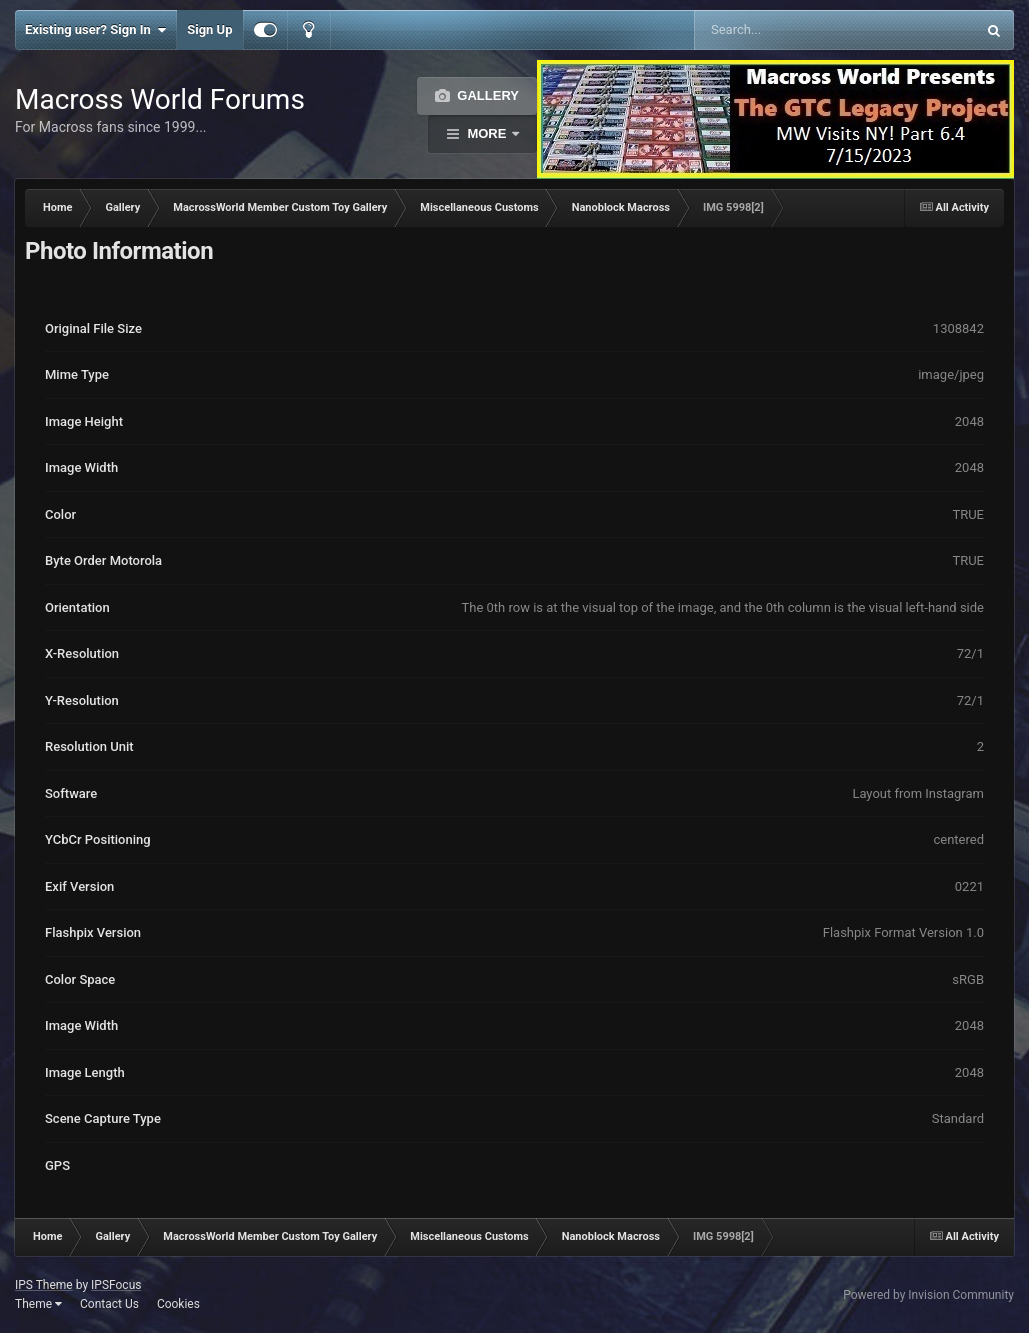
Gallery (486, 95)
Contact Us (109, 1304)
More (487, 133)
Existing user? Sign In (95, 30)
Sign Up (209, 29)
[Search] (784, 30)
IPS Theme (44, 1285)
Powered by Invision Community (928, 1295)
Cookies (178, 1304)
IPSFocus (116, 1285)
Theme (38, 1304)
